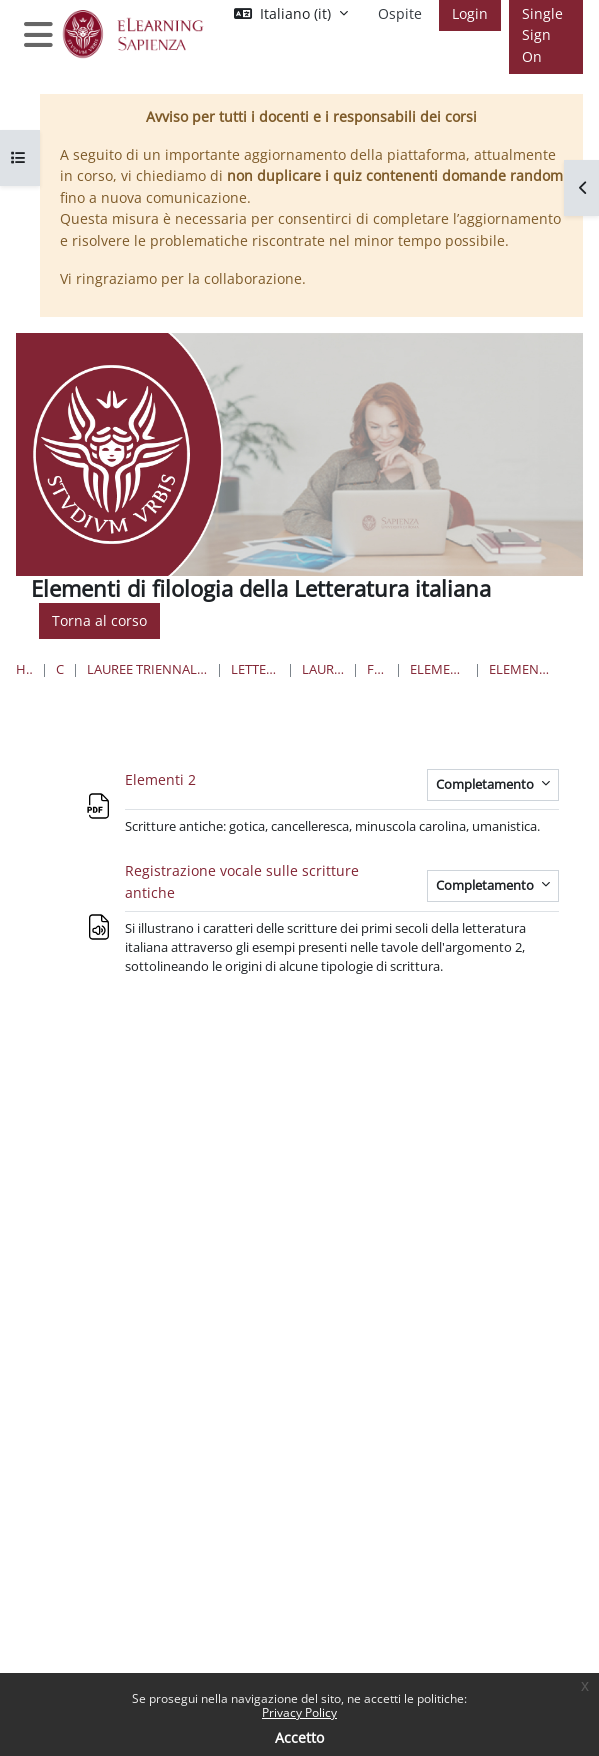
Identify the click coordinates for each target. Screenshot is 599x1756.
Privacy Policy (299, 1712)
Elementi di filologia (438, 669)
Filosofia (377, 669)
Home (24, 669)
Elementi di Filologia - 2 (521, 669)
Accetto (299, 1737)
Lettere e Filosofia (255, 669)
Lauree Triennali (323, 669)
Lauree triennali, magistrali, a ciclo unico (147, 669)
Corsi (60, 669)
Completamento (486, 784)
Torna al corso (99, 620)
